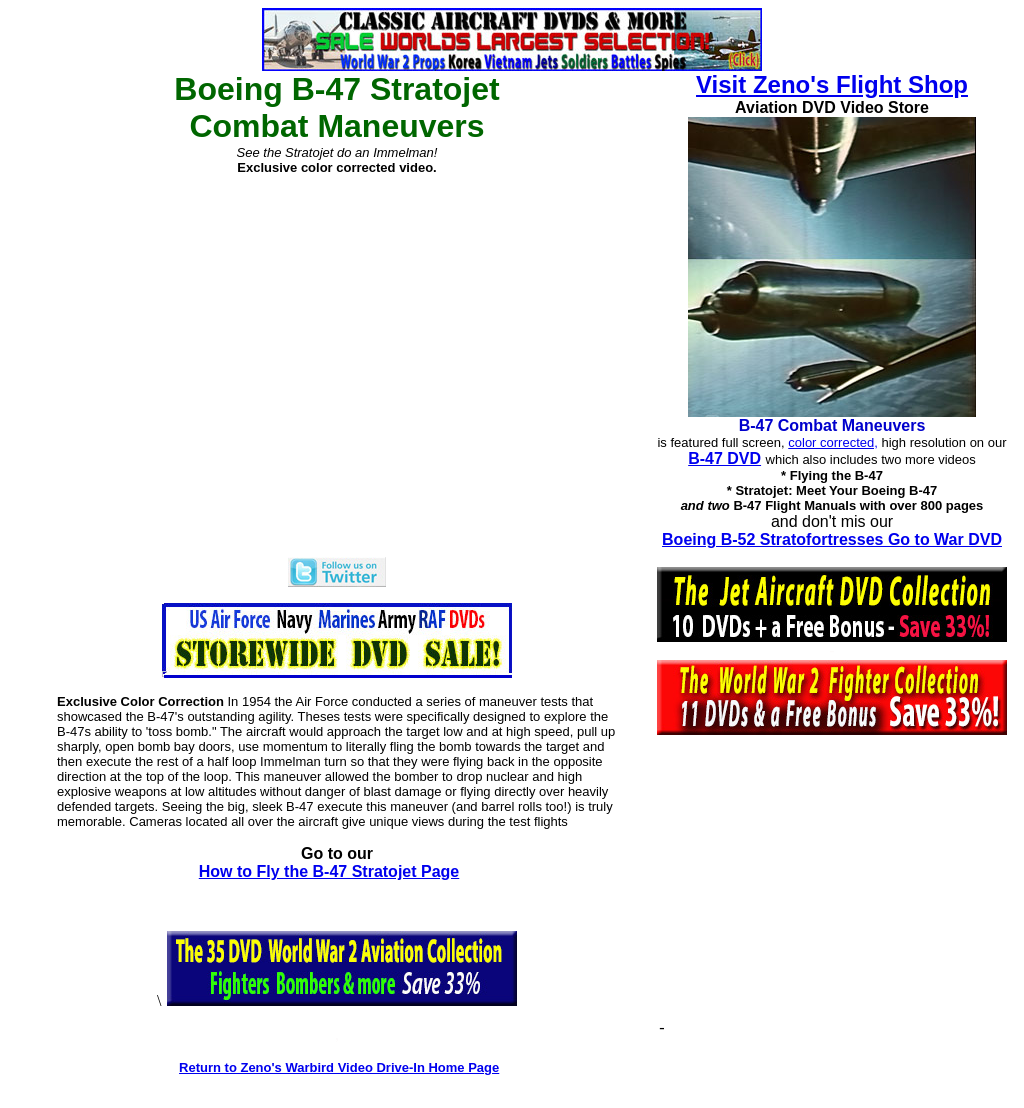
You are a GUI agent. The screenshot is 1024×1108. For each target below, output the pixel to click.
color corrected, (833, 442)
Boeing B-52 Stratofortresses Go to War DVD (832, 539)
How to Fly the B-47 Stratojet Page (329, 871)
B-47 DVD (724, 458)
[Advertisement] (837, 893)
